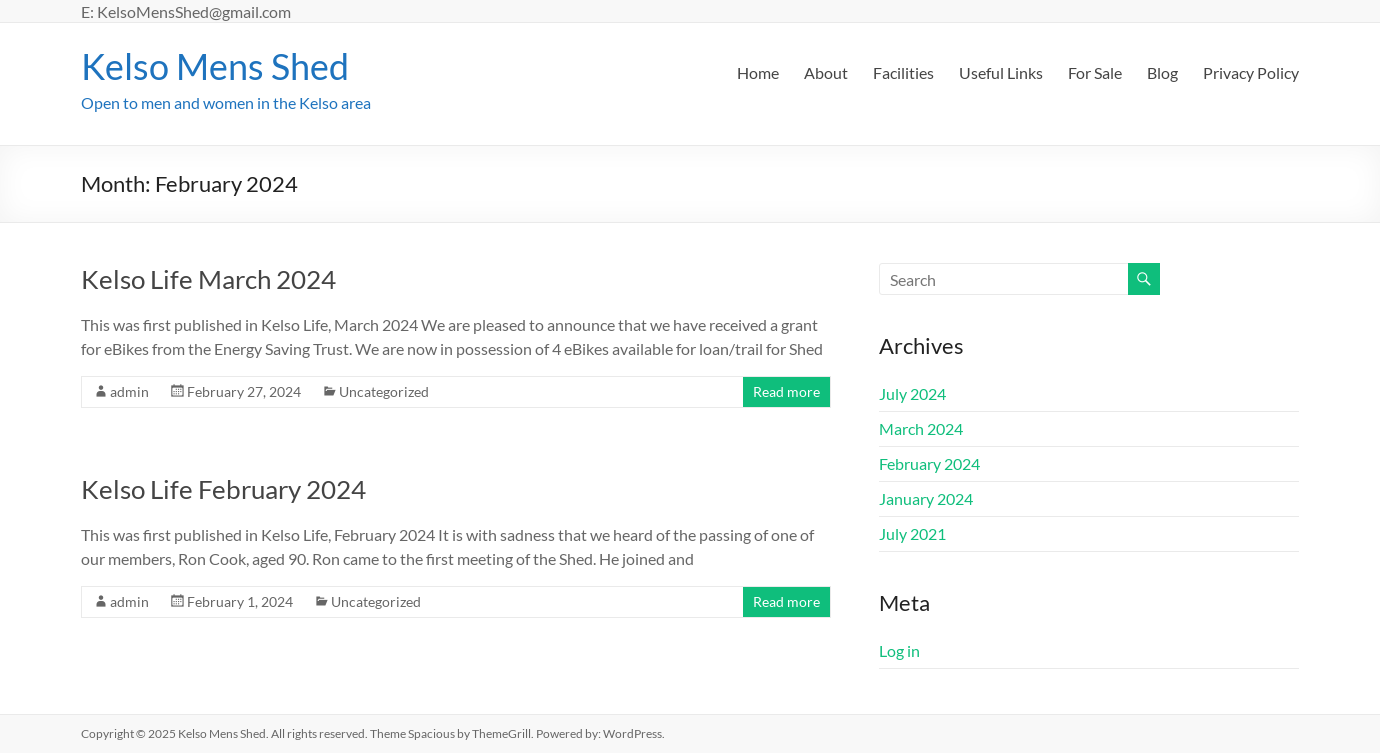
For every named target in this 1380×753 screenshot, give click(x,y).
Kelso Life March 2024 (208, 279)
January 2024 (926, 498)
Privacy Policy (1251, 72)
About (826, 72)
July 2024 (912, 393)
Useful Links (1001, 72)
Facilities (903, 72)
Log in (899, 650)
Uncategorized (384, 391)
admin (129, 391)
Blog (1162, 72)
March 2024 (921, 428)
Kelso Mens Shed (215, 66)
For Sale (1095, 72)
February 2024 (929, 463)
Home (758, 72)
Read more (786, 391)
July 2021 (912, 533)
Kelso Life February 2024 (223, 489)
